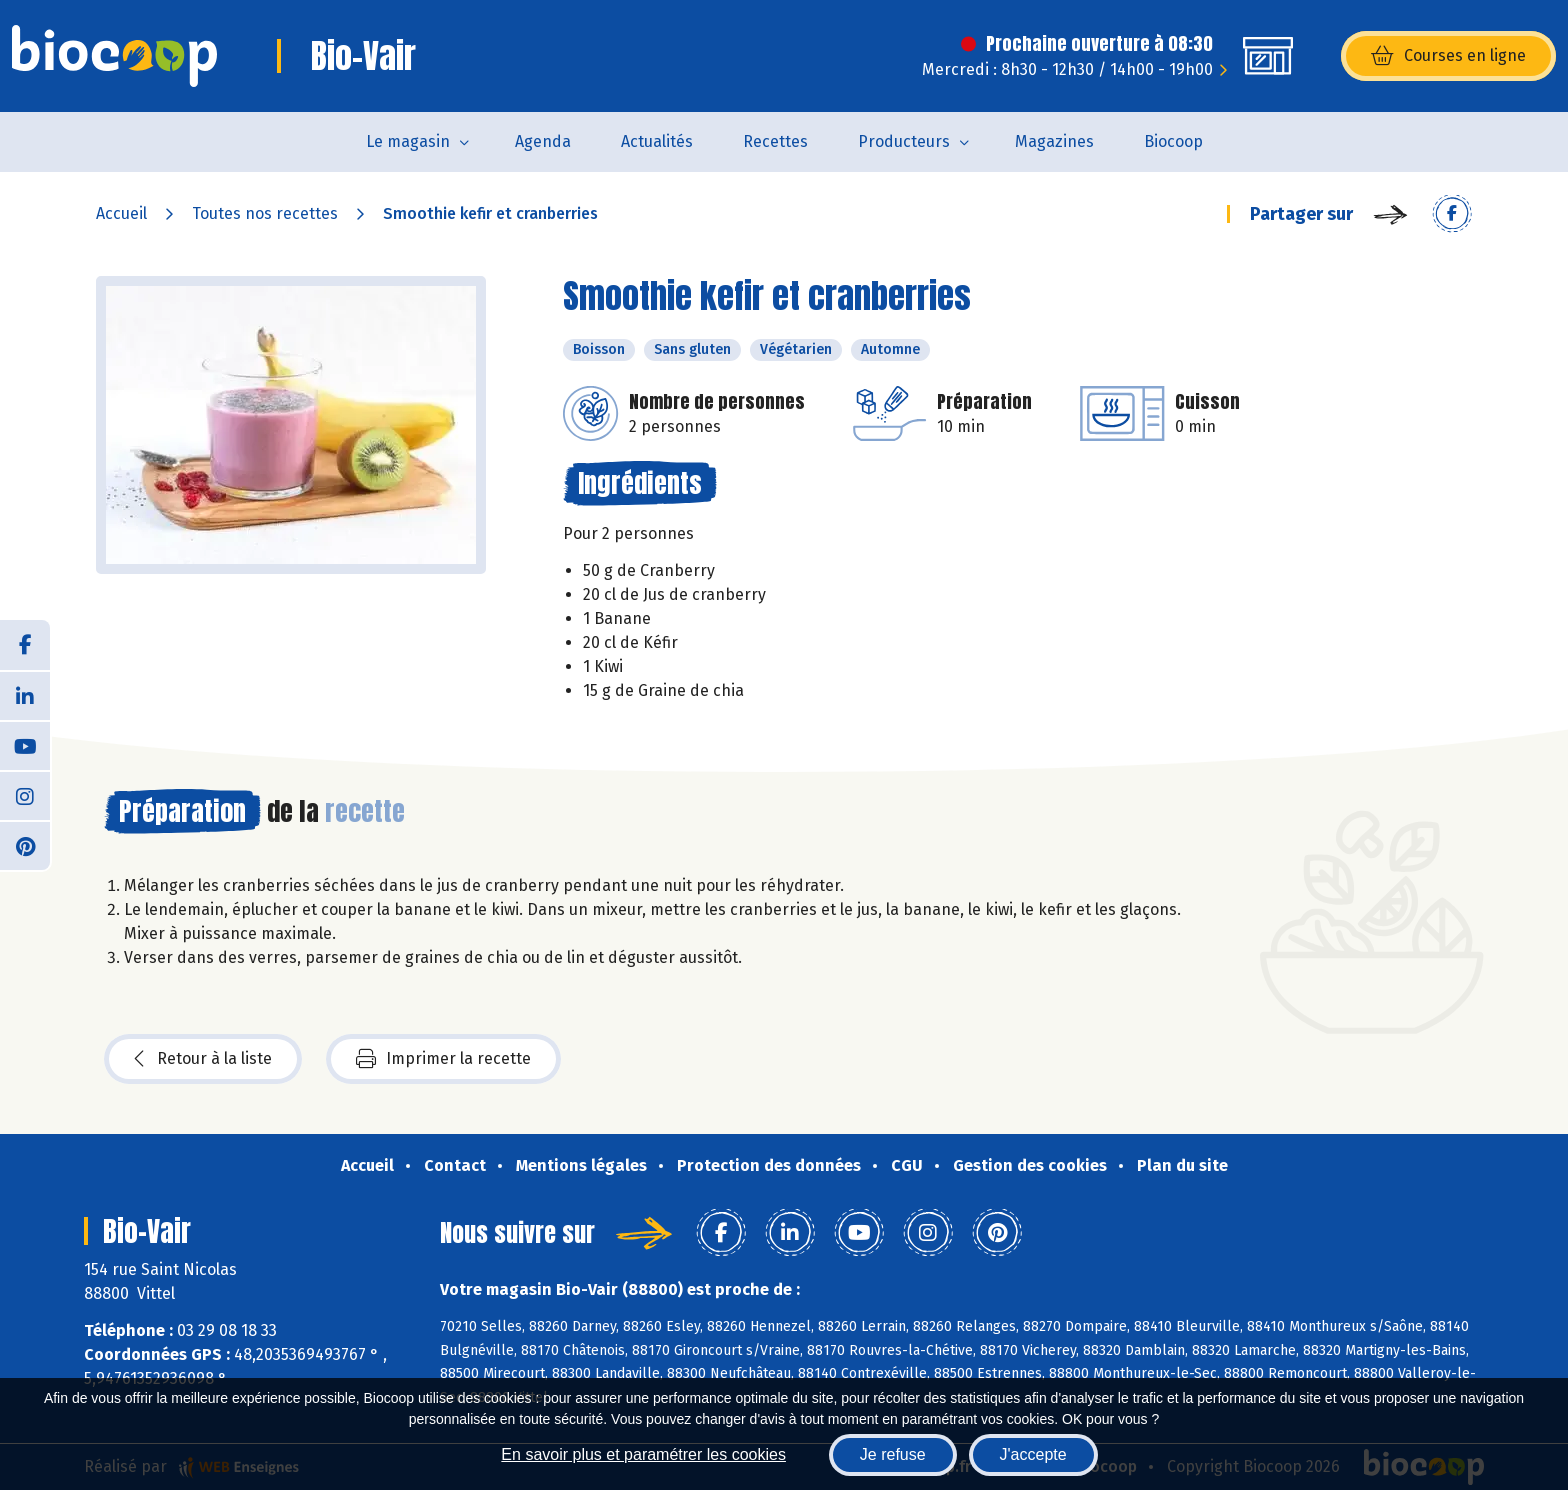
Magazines (1054, 141)
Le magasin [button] (408, 141)
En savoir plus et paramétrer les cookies (643, 1454)
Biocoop (1173, 141)
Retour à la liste (203, 1059)
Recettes (775, 141)
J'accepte (1033, 1454)
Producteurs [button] (904, 141)
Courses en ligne (1448, 56)
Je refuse (893, 1454)
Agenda (543, 141)
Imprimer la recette (443, 1059)
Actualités (657, 141)
